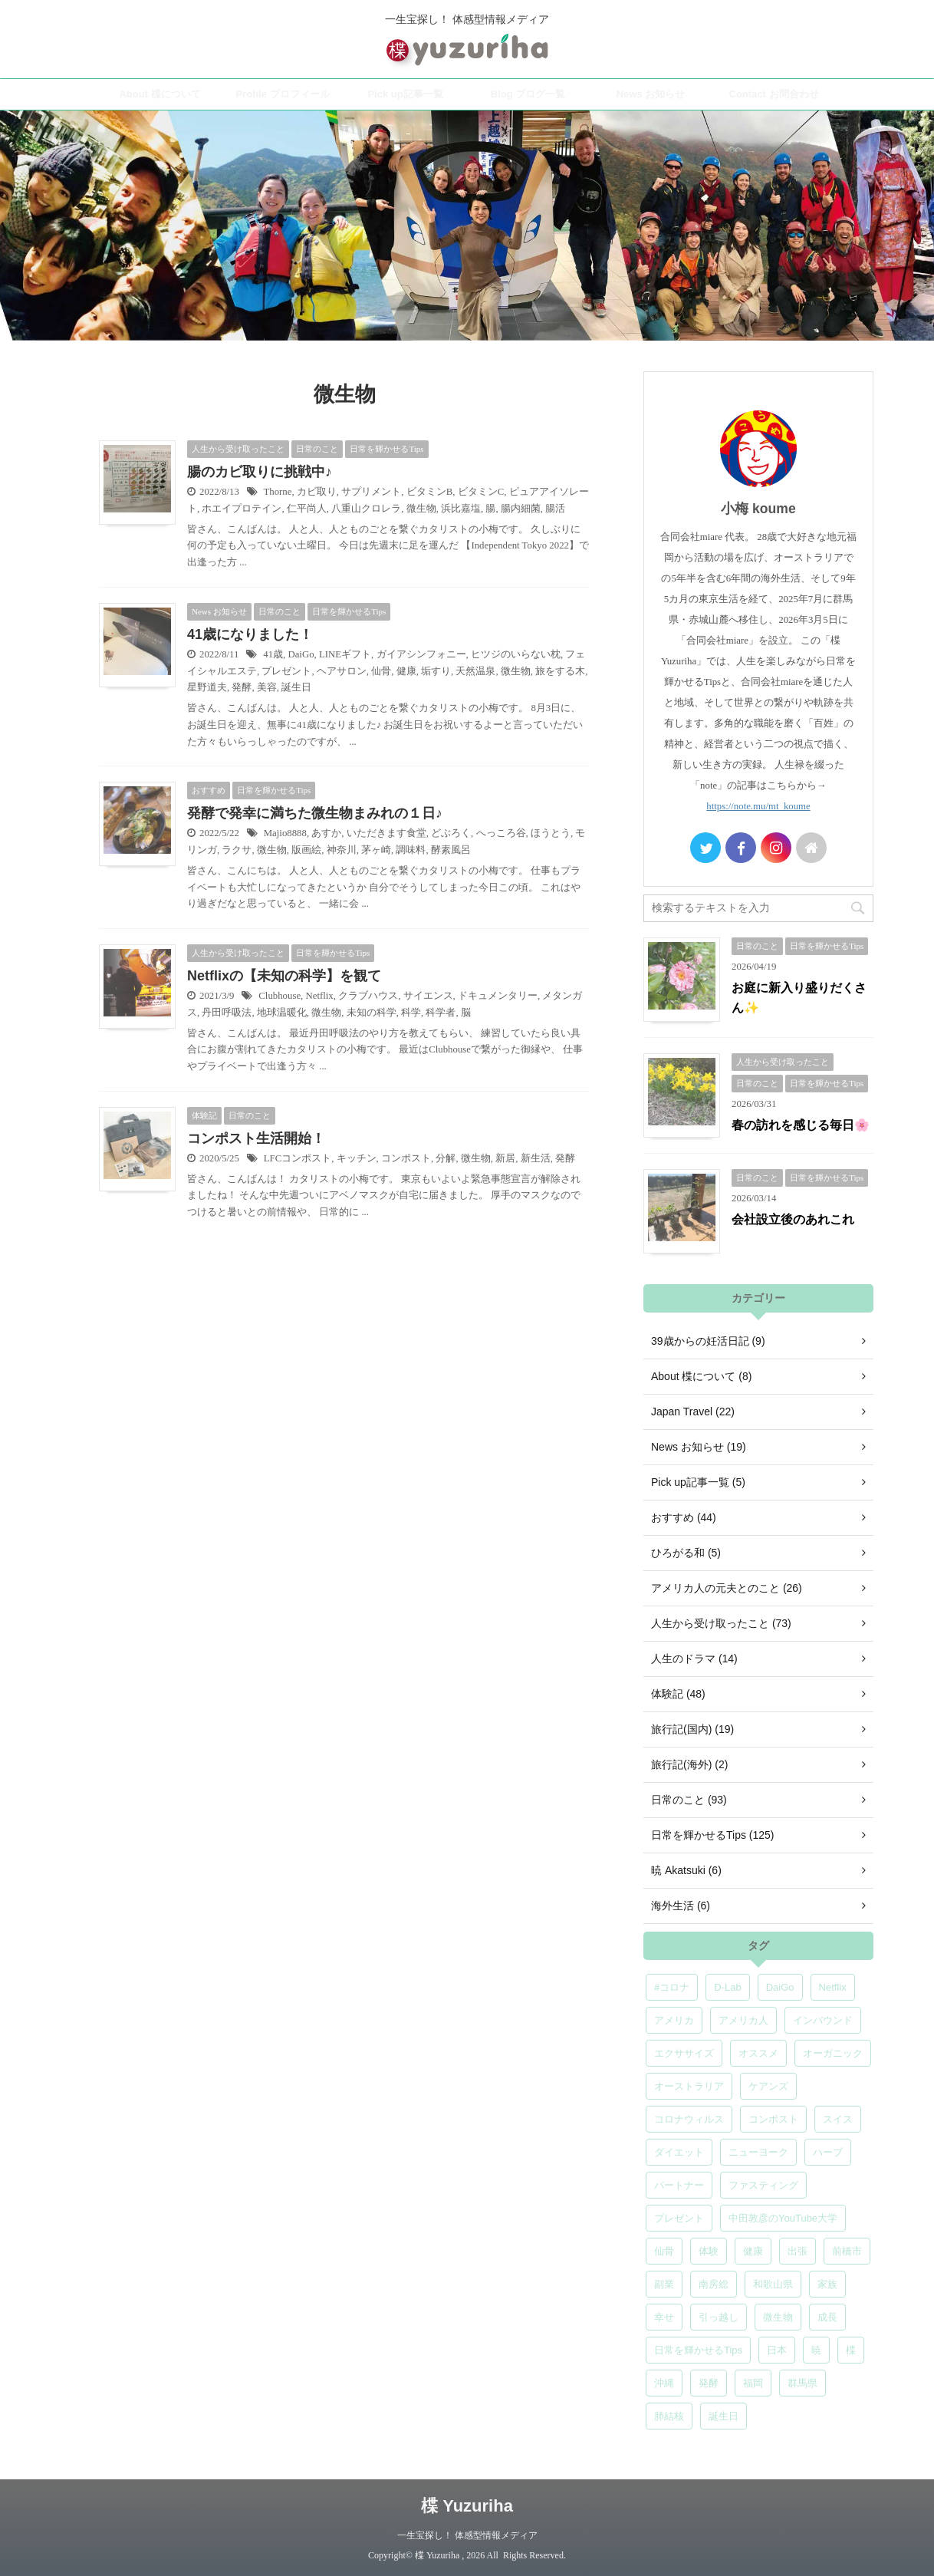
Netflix (319, 995)
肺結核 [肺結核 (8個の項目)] (669, 2416)
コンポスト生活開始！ (256, 1138)
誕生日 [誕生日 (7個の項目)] (723, 2416)
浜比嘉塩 (461, 508)
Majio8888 (285, 833)
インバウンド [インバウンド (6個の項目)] (823, 2020)
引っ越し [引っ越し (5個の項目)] (718, 2317)
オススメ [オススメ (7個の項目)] (758, 2053)
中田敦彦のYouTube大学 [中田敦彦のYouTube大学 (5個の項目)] (782, 2218)
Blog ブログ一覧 (528, 94)
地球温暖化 (282, 1012)
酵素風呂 (451, 850)
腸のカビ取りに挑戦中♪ (259, 471)
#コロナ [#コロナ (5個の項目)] (671, 1987)
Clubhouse (279, 995)
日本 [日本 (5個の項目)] (777, 2350)
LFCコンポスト (297, 1158)
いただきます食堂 (386, 833)
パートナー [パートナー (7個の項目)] (679, 2185)
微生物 (421, 508)
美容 (267, 687)
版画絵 (306, 850)
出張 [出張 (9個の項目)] (797, 2251)
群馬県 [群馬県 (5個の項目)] (802, 2383)
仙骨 (381, 671)
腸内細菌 (521, 508)
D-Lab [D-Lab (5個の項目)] (727, 1987)
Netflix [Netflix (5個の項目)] (833, 1987)
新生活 (536, 1158)
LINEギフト (345, 654)
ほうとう (551, 833)
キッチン (357, 1158)
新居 (505, 1158)
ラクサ (237, 850)
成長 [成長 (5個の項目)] (827, 2317)
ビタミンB (429, 491)
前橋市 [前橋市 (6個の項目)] (847, 2251)
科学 (411, 1012)
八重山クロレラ (366, 508)
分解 (445, 1158)
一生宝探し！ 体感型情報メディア (467, 2535)
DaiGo (301, 654)
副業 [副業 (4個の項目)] (664, 2284)
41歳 (273, 654)
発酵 (242, 687)
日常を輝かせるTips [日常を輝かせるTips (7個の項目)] (698, 2350)
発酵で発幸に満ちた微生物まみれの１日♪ (314, 813)
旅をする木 (560, 671)
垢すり (436, 671)
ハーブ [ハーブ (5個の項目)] (828, 2152)
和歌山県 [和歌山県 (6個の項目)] (773, 2284)
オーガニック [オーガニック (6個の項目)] (833, 2053)
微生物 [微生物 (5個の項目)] (778, 2317)
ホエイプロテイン (241, 508)
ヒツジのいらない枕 (516, 654)
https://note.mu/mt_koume (758, 806)
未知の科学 (371, 1012)
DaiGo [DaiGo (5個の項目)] (780, 1987)
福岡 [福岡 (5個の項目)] (753, 2383)
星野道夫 (207, 687)
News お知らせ (651, 94)
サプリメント (371, 491)
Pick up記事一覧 (404, 94)
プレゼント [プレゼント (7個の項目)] (679, 2218)
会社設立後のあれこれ (793, 1219)
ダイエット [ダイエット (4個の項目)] (679, 2152)
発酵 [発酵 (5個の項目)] (709, 2383)
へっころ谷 (501, 833)
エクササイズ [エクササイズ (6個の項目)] (684, 2053)
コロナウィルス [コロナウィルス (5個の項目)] (689, 2119)
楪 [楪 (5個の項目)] (851, 2350)
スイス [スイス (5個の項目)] (838, 2119)
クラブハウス (368, 995)
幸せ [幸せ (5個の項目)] (664, 2317)
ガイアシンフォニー (421, 654)
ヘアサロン (342, 671)
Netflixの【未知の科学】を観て (284, 975)
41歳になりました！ (250, 634)
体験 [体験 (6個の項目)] (709, 2251)
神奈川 (342, 850)
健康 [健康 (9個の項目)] (753, 2251)
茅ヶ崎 (376, 850)
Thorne (277, 491)
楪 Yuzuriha (467, 2505)
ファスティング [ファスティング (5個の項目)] (763, 2185)
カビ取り (317, 491)
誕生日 (296, 687)
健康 (406, 671)
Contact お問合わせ (774, 94)
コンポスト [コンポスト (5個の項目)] (773, 2119)
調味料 (411, 850)
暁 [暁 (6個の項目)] (816, 2350)
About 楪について (159, 94)
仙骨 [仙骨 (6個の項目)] (664, 2251)
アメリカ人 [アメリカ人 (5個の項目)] (743, 2020)
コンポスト (406, 1158)
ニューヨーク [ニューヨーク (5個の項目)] (758, 2152)
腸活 (555, 508)
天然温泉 (475, 671)
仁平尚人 (307, 508)
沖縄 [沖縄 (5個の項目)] (664, 2383)
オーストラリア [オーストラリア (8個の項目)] (689, 2086)
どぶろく (451, 833)
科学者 (440, 1012)
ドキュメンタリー (498, 995)
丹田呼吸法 (227, 1012)
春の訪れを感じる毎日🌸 (801, 1125)
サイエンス (428, 995)
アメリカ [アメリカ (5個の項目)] (674, 2020)
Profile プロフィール (282, 94)
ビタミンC (481, 491)
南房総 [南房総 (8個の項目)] (713, 2284)
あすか (326, 833)
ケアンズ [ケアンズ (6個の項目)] (768, 2086)
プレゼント (286, 671)
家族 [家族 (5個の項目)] (827, 2284)
